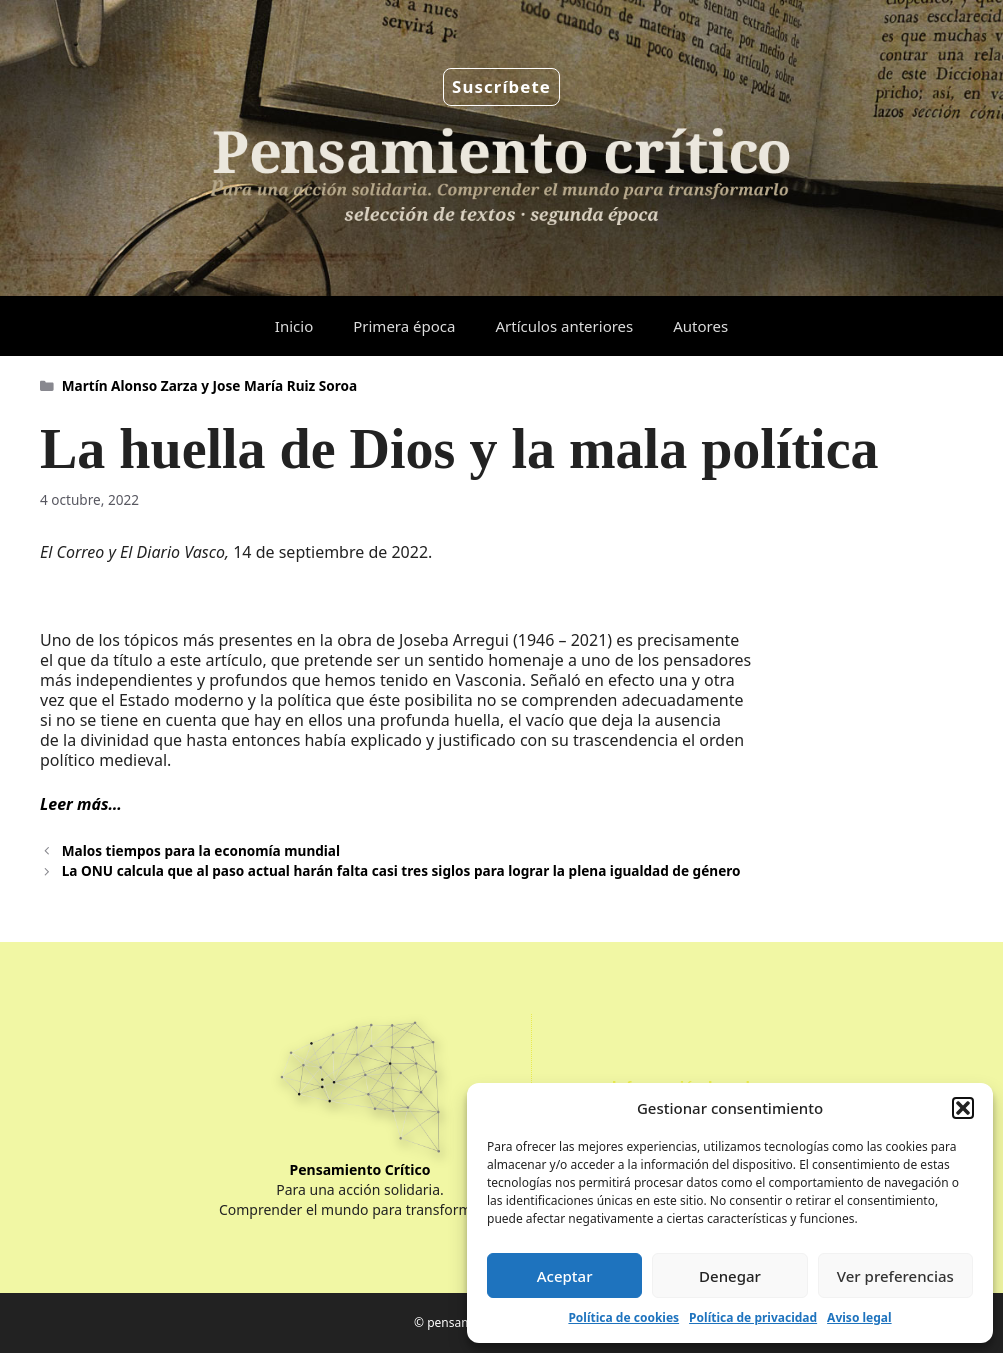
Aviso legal (859, 1317)
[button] (963, 1108)
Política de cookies (623, 1317)
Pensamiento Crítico (360, 1169)
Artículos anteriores (564, 326)
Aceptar (565, 1276)
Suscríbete (501, 86)
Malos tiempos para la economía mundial (201, 850)
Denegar (730, 1276)
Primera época (404, 326)
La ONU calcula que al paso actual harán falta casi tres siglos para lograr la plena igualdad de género (401, 870)
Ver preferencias (895, 1276)
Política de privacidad (753, 1317)
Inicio (294, 326)
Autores (700, 326)
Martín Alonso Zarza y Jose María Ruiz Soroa (210, 385)
